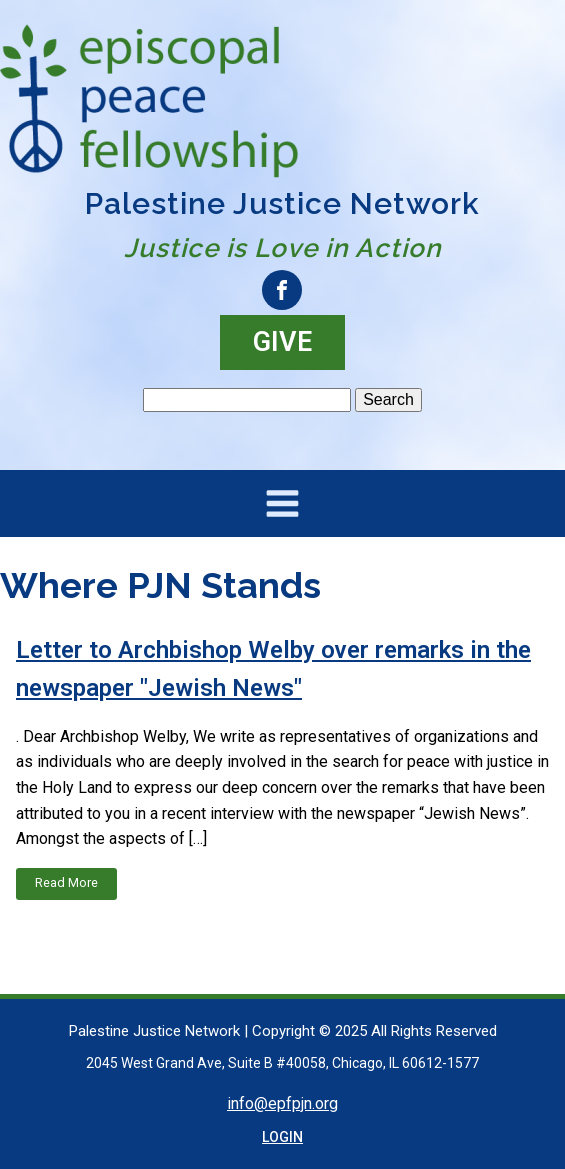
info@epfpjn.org (282, 1103)
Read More (66, 882)
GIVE (282, 342)
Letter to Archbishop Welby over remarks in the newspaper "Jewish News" (273, 669)
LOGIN (282, 1137)
